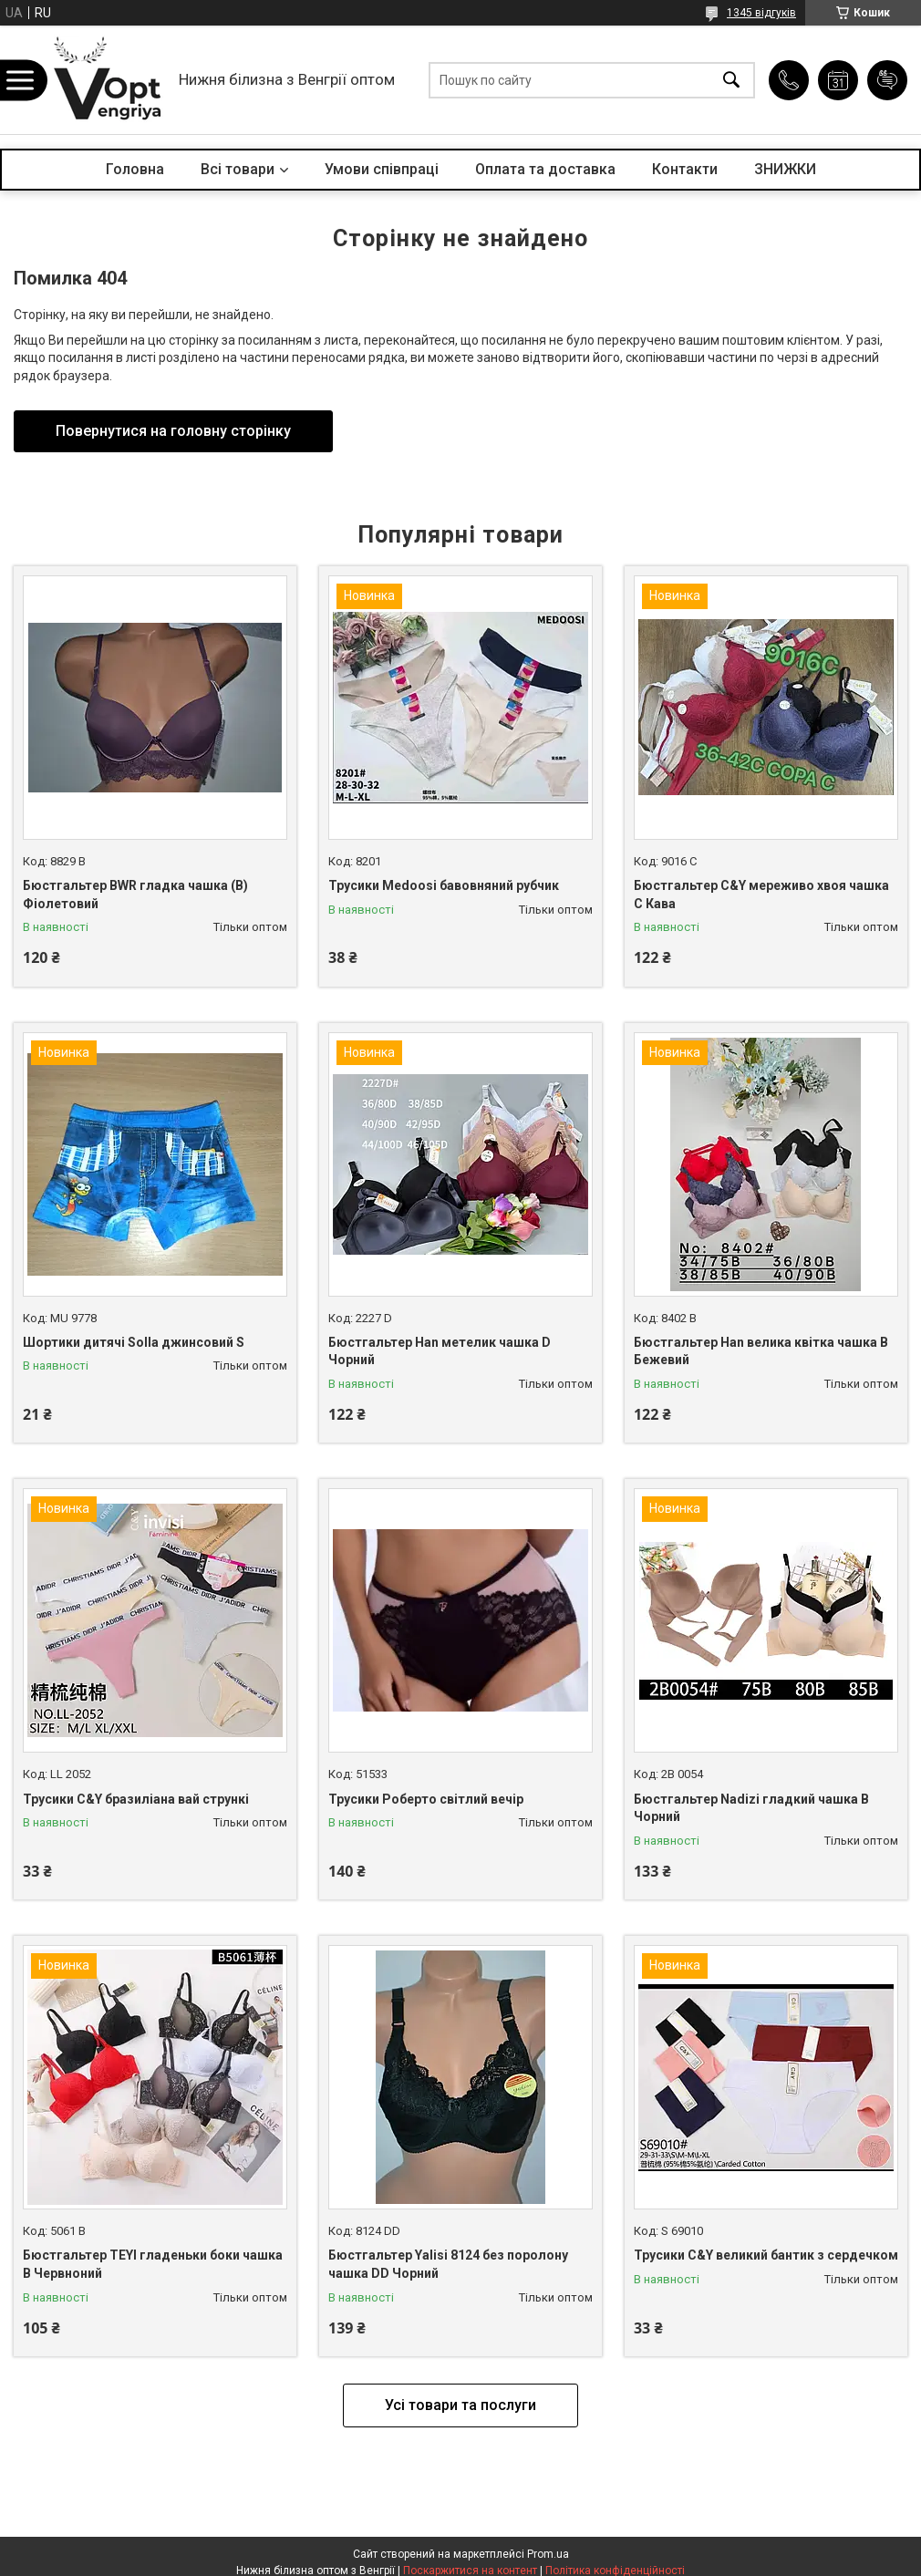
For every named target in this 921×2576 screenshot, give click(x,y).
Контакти (685, 169)
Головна (135, 169)
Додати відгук (887, 80)
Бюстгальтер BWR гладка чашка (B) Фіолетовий (135, 894)
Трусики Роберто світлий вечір (425, 1799)
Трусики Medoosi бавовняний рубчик (443, 885)
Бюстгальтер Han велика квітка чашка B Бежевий (761, 1351)
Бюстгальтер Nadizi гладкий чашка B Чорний (751, 1808)
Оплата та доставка (545, 169)
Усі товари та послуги (460, 2405)
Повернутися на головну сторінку (173, 431)
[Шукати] (731, 80)
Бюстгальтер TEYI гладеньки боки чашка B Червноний (153, 2264)
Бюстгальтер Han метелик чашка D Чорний (439, 1351)
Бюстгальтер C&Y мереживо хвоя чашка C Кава (761, 894)
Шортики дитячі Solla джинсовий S (133, 1342)
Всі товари (237, 169)
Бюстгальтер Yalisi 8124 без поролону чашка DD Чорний (448, 2264)
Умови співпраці (382, 169)
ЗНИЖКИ (785, 169)
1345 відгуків (761, 12)
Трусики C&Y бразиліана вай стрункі (136, 1799)
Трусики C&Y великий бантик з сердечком (766, 2255)
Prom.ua (548, 2554)
